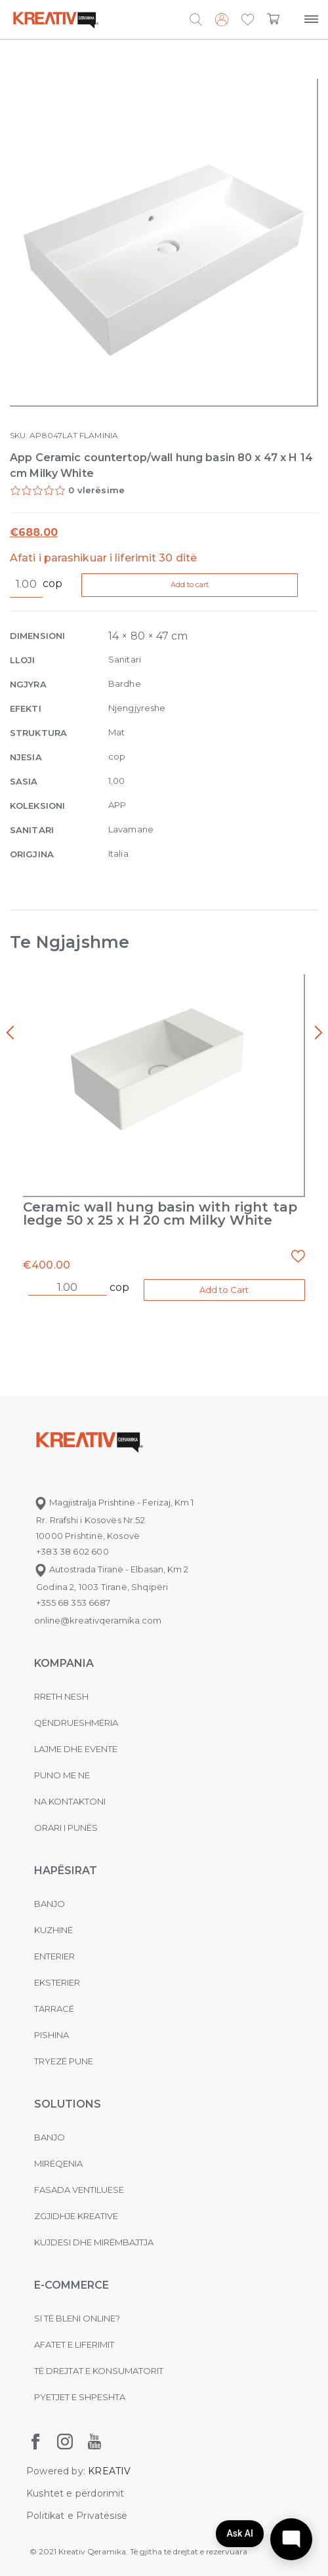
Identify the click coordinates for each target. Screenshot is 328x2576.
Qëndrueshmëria (76, 1722)
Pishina (51, 2035)
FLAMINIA (98, 435)
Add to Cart (224, 1289)
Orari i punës (66, 1827)
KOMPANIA (64, 1663)
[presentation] (9, 1033)
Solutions (67, 2104)
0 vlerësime (96, 490)
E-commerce (71, 2285)
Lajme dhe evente (75, 1749)
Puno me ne (62, 1775)
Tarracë (54, 2008)
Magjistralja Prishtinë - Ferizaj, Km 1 (114, 1502)
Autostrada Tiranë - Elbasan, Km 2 (111, 1569)
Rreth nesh (61, 1696)
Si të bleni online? (77, 2318)
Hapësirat (65, 1870)
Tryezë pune (63, 2061)
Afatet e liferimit (74, 2344)
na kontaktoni (70, 1801)
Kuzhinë (53, 1930)
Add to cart (192, 584)
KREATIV (109, 2471)
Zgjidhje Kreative (76, 2216)
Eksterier (57, 1982)
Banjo (49, 1903)
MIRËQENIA (58, 2163)
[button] (247, 20)
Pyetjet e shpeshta (79, 2397)
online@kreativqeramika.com (97, 1620)
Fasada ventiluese (79, 2189)
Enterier (54, 1956)
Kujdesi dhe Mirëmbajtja (94, 2242)
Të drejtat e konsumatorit (98, 2370)
